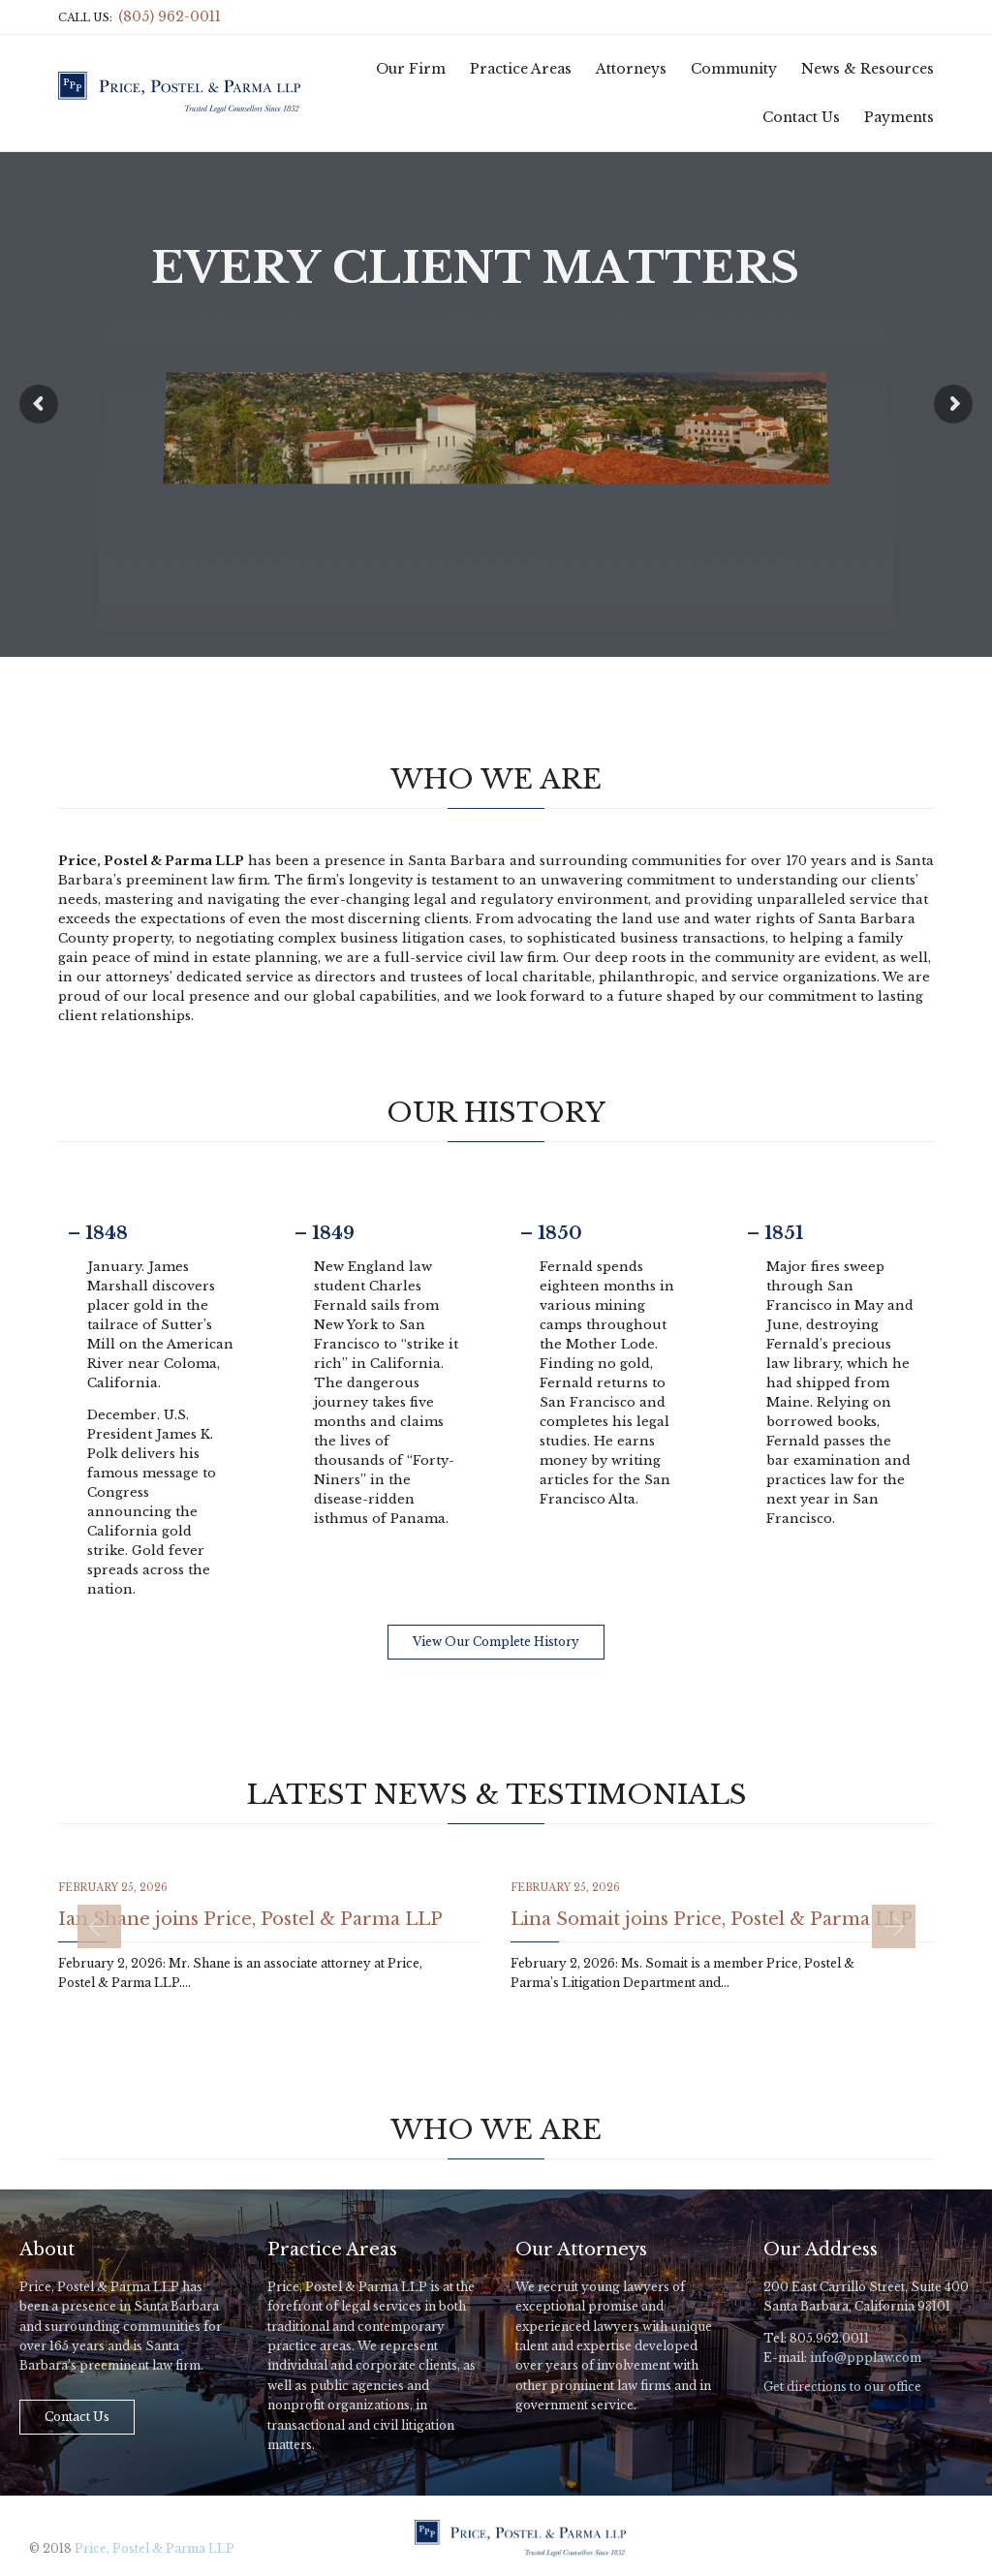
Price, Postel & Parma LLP (154, 2548)
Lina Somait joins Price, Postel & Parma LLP (712, 1919)
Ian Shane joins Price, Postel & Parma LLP (250, 1919)
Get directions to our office (842, 2386)
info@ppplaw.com (865, 2357)
